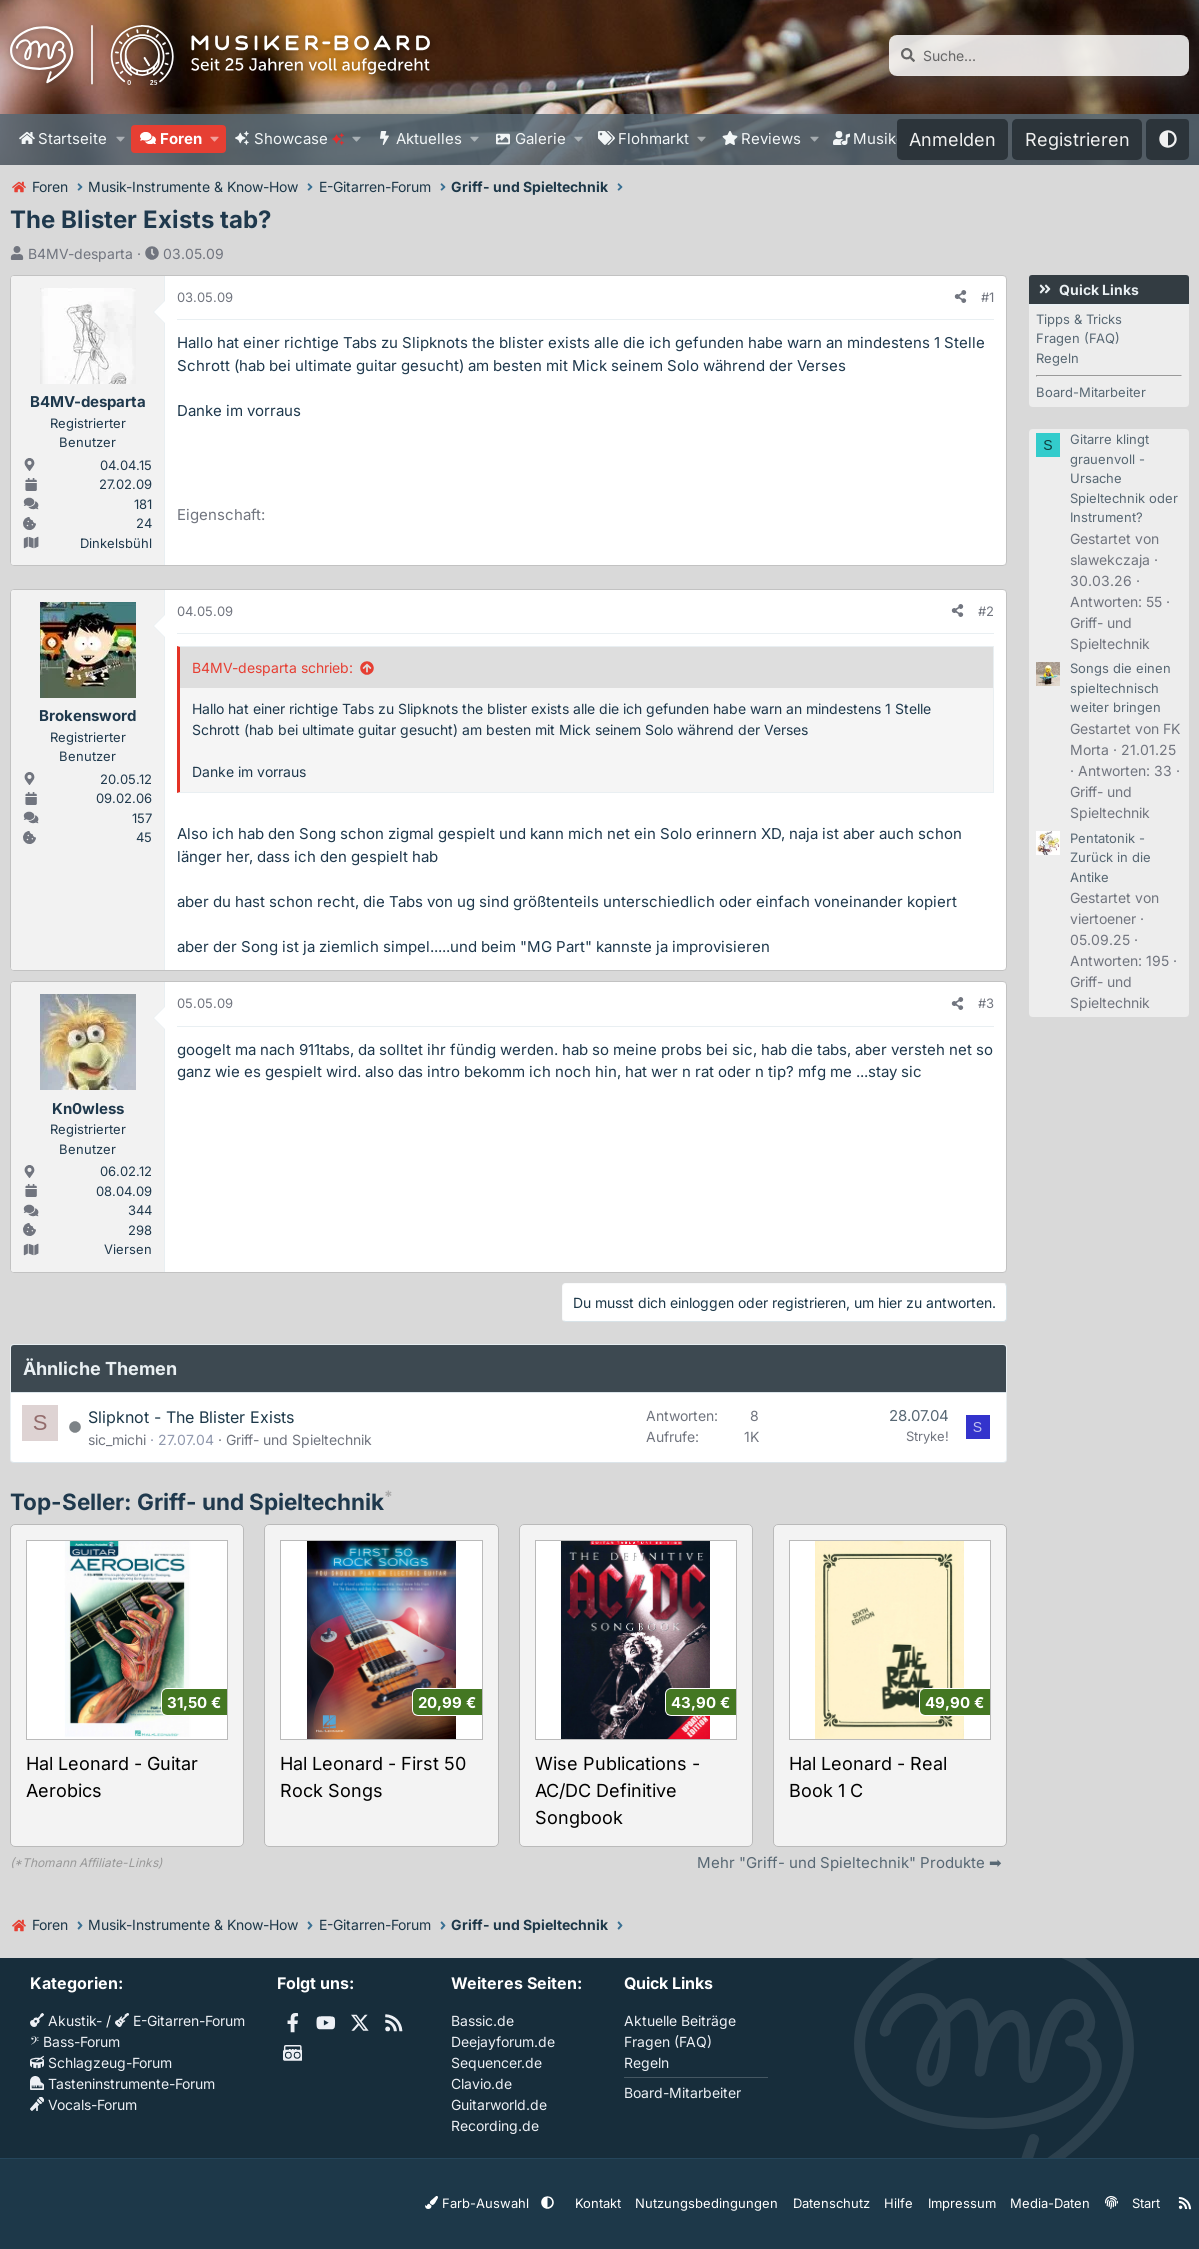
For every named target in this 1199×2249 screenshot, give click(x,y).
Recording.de (495, 2125)
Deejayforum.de (503, 2041)
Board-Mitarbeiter (1091, 392)
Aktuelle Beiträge (680, 2020)
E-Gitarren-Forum (180, 2020)
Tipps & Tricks (1079, 319)
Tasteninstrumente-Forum (122, 2083)
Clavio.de (481, 2083)
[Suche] (1039, 55)
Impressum (962, 2202)
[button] (120, 139)
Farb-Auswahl (517, 2202)
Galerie (540, 138)
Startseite (72, 138)
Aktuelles (429, 138)
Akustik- (66, 2020)
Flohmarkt (653, 138)
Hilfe (904, 2202)
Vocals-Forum (83, 2104)
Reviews (771, 138)
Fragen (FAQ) (1078, 338)
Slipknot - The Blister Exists (191, 1417)
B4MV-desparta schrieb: (272, 667)
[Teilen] (960, 298)
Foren (181, 138)
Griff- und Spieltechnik (299, 1439)
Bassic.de (482, 2020)
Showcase (299, 138)
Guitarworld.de (499, 2104)
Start (1137, 2202)
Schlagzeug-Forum (101, 2062)
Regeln (1057, 358)
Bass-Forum (75, 2041)
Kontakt (628, 2202)
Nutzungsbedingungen (727, 2202)
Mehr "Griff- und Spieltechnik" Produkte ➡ (849, 1862)
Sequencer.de (496, 2062)
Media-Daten (1045, 2202)
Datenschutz (841, 2202)
